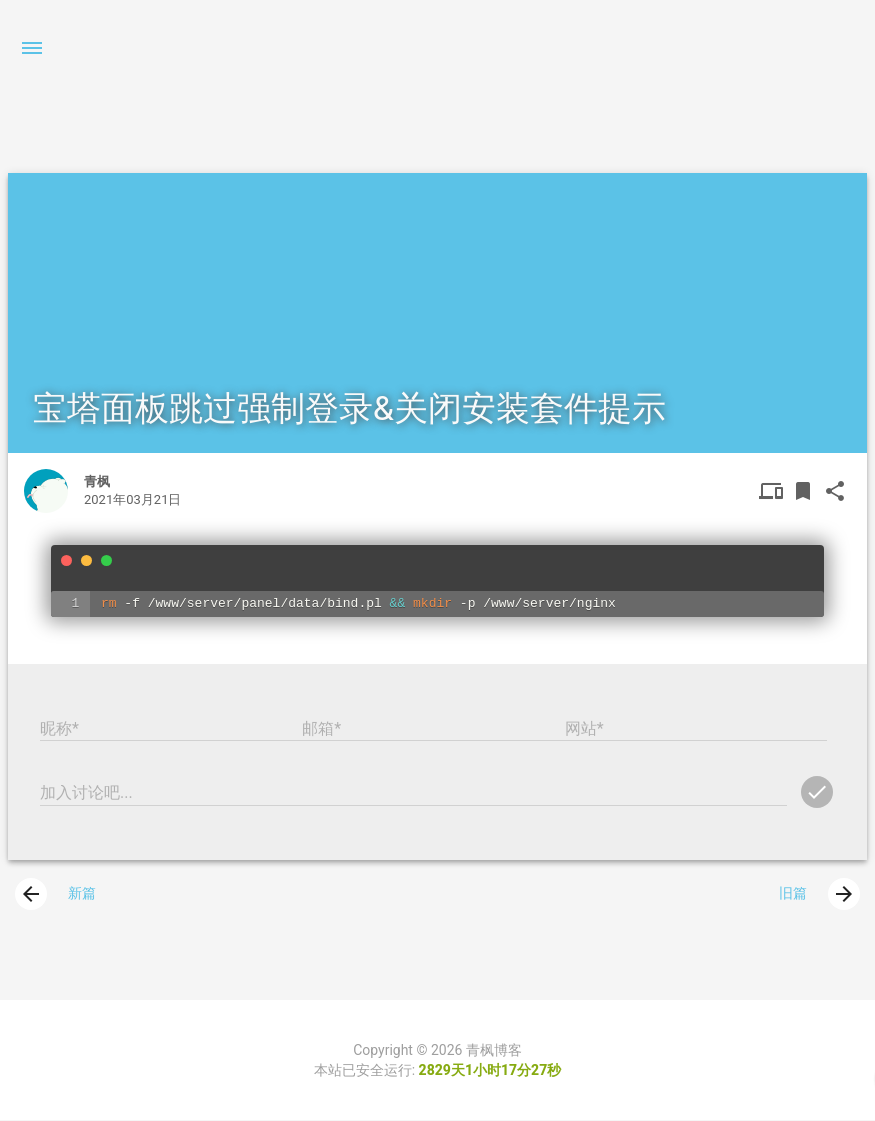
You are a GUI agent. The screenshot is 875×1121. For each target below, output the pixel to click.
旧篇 (819, 895)
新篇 (55, 895)
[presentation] (31, 895)
